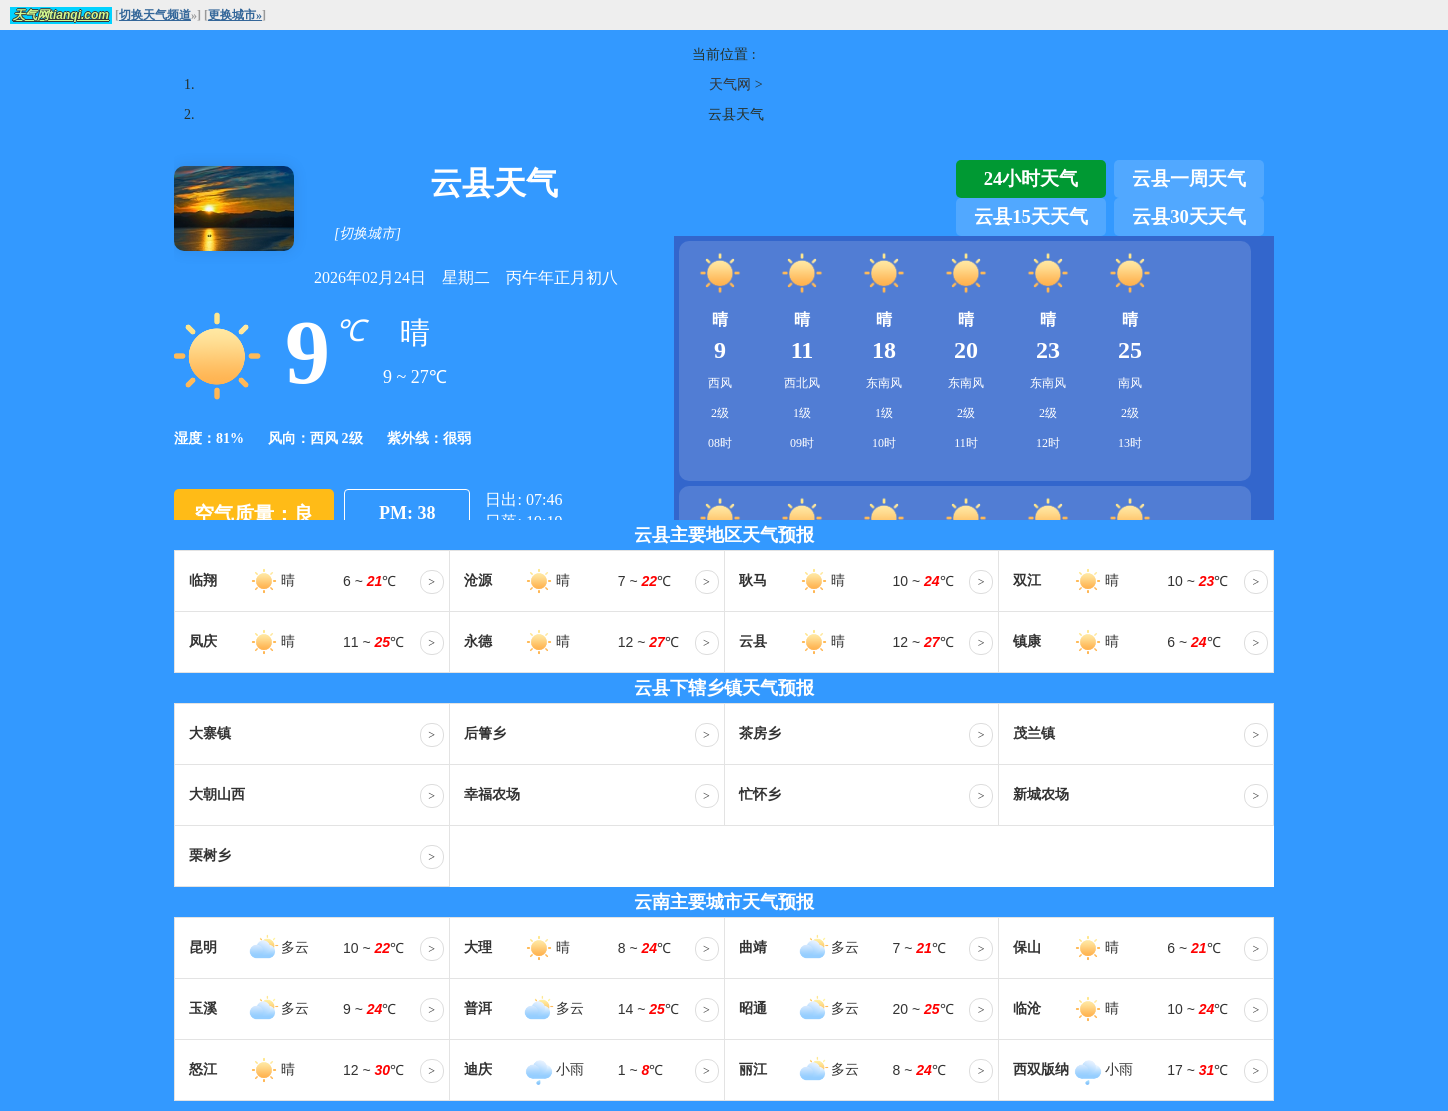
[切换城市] (367, 233)
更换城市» (235, 15)
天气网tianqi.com (61, 15)
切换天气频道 (155, 15)
